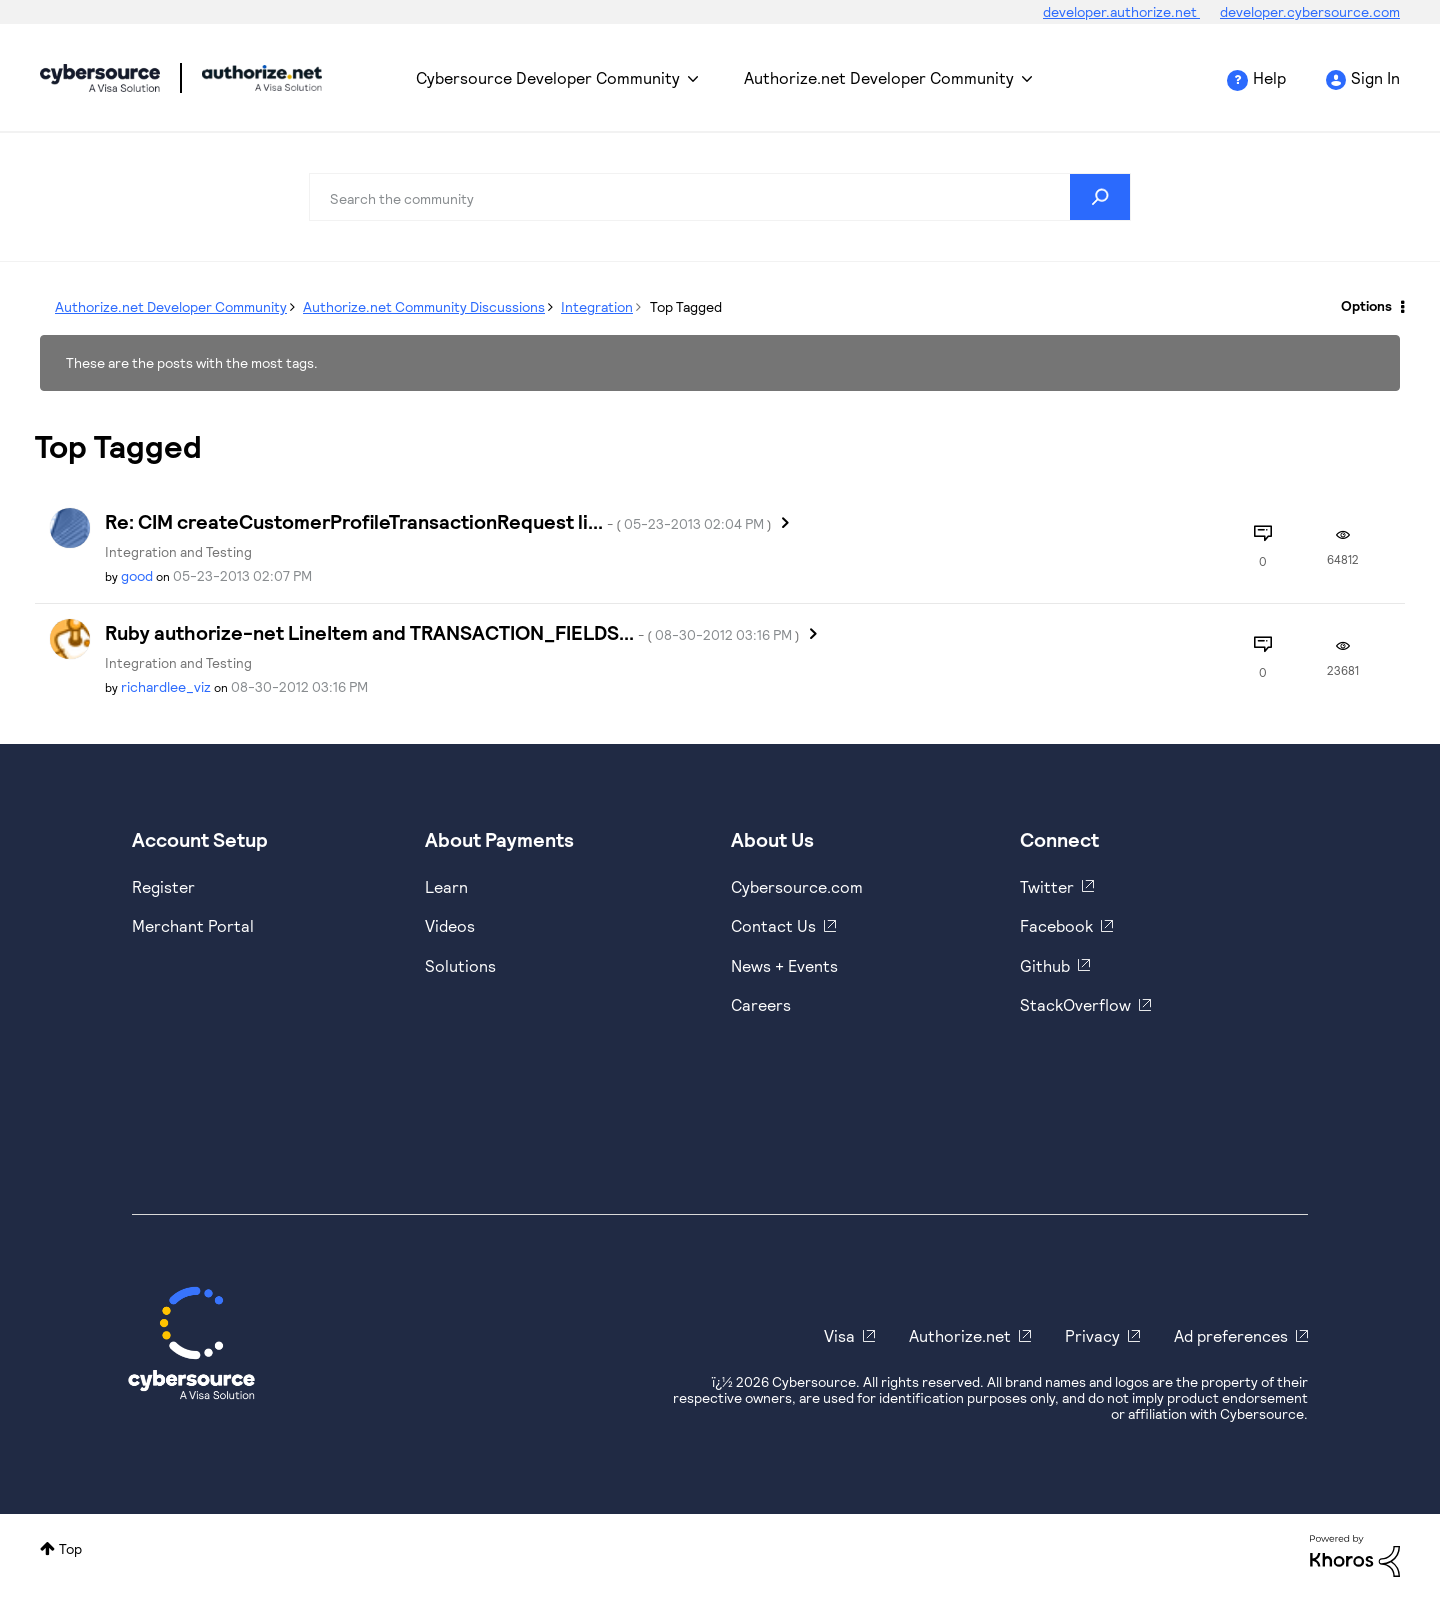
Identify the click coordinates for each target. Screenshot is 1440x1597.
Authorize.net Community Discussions (424, 306)
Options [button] (1366, 305)
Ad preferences (1231, 1335)
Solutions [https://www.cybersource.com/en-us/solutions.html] (460, 965)
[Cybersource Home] (191, 1343)
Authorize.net (960, 1335)
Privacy (1092, 1335)
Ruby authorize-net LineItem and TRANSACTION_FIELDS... (452, 632)
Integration (597, 306)
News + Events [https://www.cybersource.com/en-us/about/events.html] (784, 965)
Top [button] (70, 1548)
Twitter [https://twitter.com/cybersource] (1047, 886)
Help (1269, 77)
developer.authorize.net (1121, 11)
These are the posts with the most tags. (192, 362)
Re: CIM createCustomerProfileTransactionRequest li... (438, 521)
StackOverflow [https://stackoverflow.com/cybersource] (1075, 1004)
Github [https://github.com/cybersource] (1045, 965)
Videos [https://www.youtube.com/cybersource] (450, 925)
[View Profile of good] (137, 575)
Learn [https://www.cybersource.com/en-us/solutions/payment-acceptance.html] (446, 886)
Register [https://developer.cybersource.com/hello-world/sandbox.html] (163, 886)
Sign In (1375, 77)
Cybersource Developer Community (100, 78)
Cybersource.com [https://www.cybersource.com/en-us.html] (797, 886)
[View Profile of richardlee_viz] (166, 686)
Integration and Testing (178, 551)
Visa (839, 1335)
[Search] (720, 197)
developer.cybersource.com (1310, 11)
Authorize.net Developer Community (879, 77)
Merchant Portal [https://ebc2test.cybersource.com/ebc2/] (193, 925)
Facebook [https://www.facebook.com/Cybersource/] (1056, 925)
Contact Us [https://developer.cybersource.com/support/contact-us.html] (773, 925)
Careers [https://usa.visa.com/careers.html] (761, 1004)
